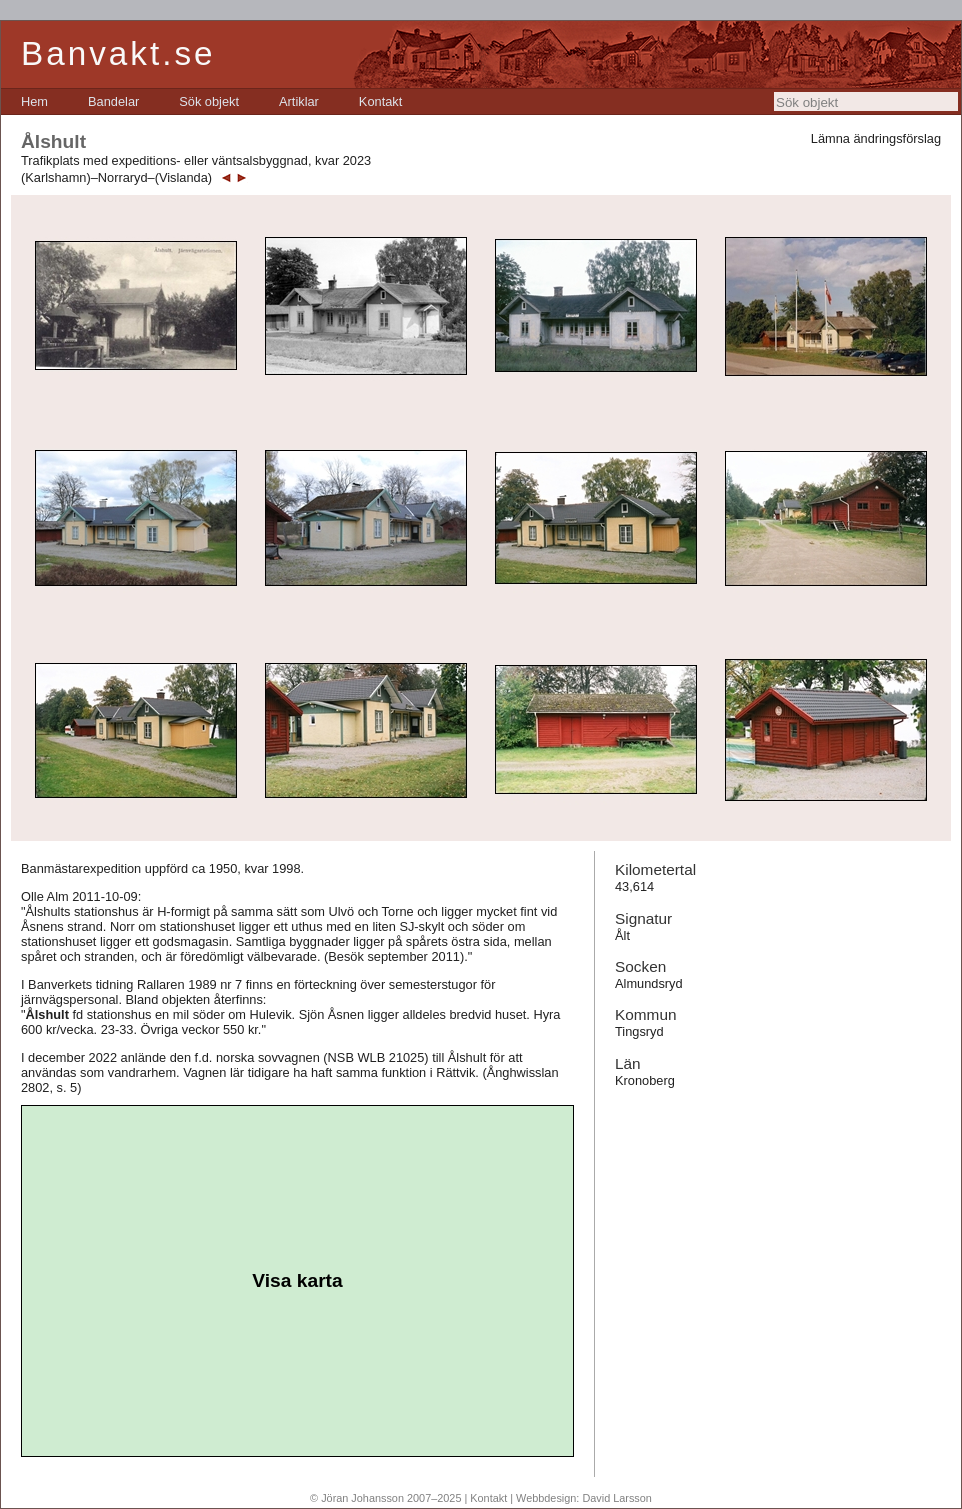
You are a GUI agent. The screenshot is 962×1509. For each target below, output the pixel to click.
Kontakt (380, 101)
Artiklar (299, 101)
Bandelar (113, 101)
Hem (34, 101)
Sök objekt (209, 101)
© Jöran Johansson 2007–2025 (385, 1498)
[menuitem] (34, 101)
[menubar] (211, 101)
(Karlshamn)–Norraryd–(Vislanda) (116, 177)
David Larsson (617, 1498)
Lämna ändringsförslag (876, 138)
